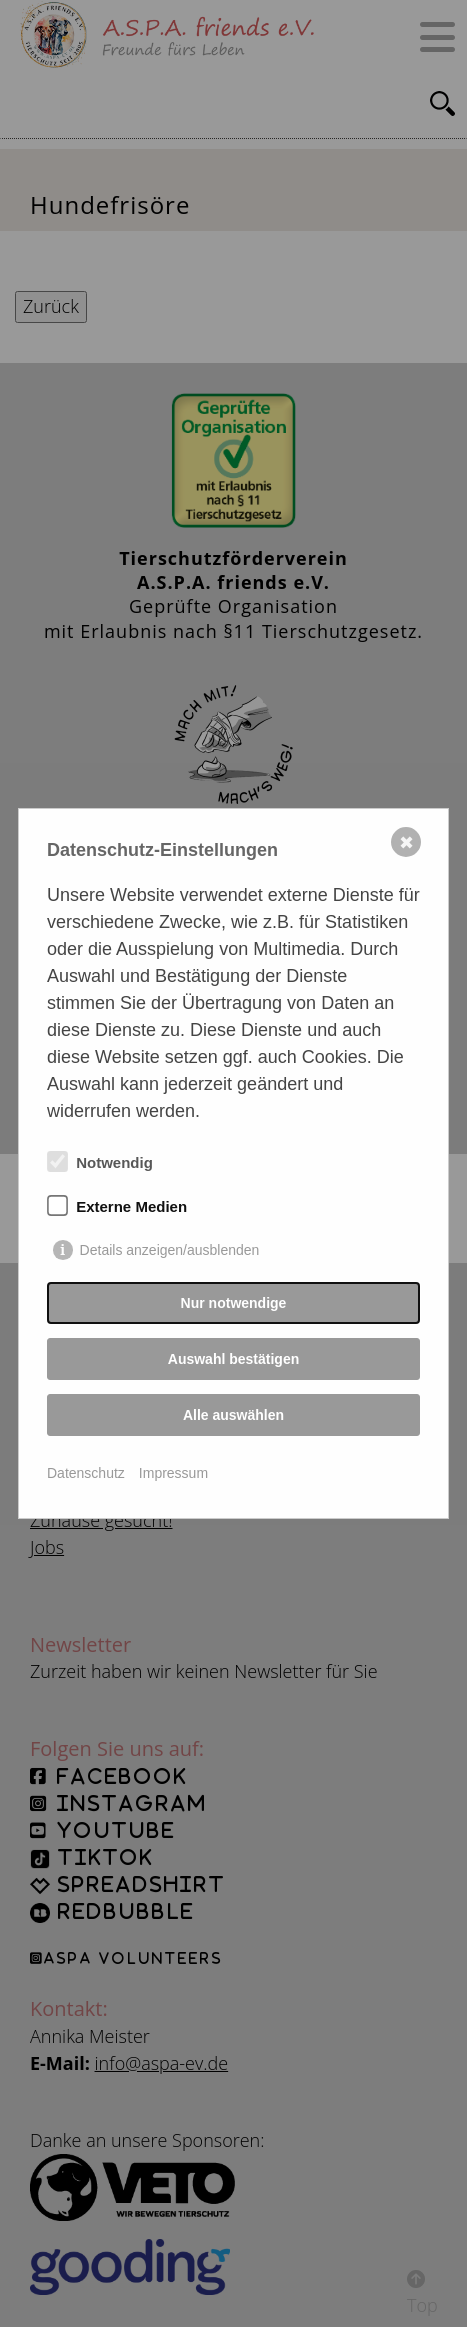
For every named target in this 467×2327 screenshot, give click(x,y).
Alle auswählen (233, 1415)
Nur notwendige (234, 1303)
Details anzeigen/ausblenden (170, 1250)
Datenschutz (86, 1473)
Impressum (173, 1473)
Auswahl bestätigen (233, 1359)
